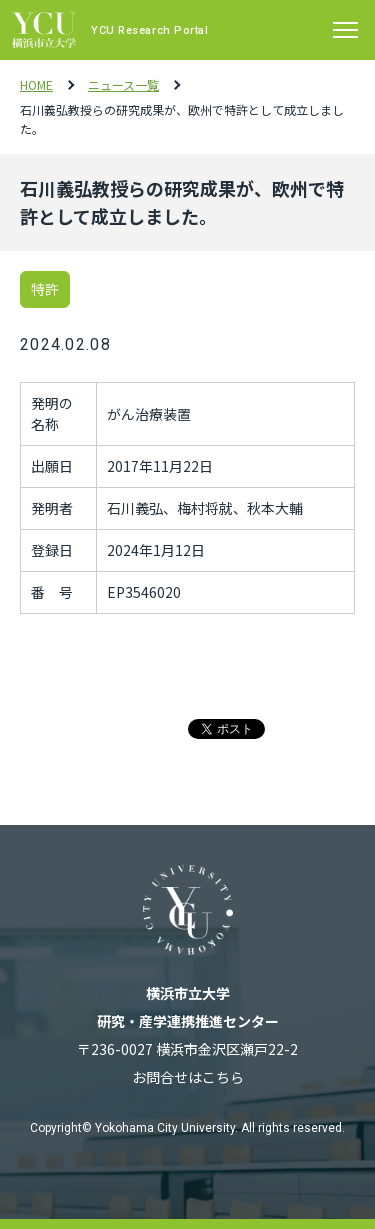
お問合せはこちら (188, 1077)
